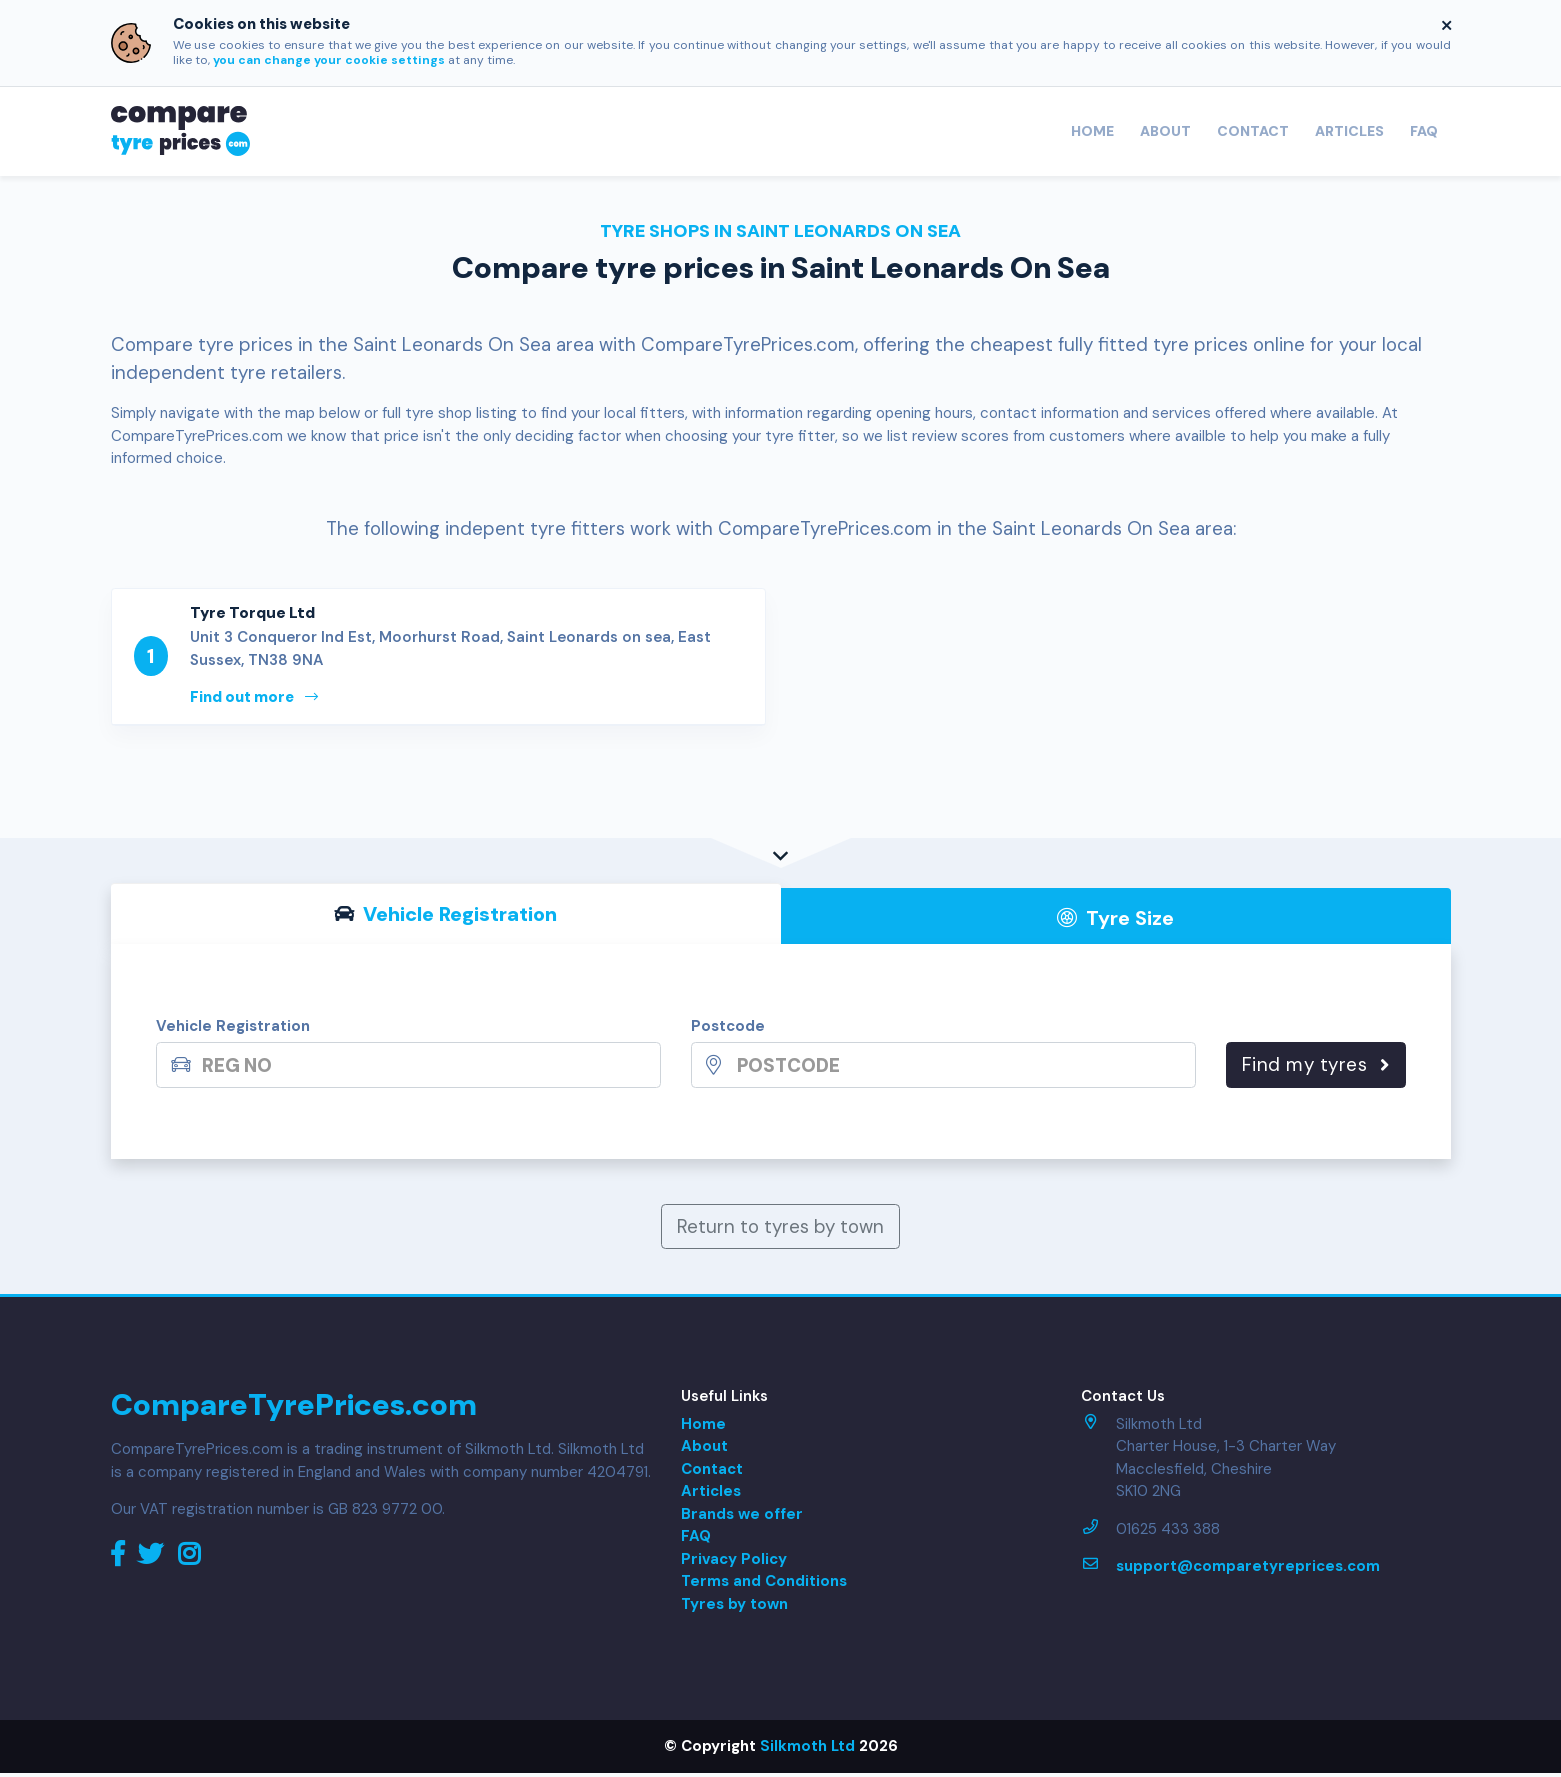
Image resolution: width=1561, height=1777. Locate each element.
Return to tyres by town (780, 1230)
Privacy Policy (734, 1563)
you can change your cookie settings (329, 60)
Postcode (728, 1031)
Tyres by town (734, 1608)
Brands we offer (742, 1518)
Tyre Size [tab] (1115, 922)
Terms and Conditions (764, 1585)
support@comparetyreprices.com (1248, 1570)
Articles (1349, 131)
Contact (1253, 131)
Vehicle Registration (233, 1031)
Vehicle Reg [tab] (445, 918)
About (1165, 131)
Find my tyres (1316, 1068)
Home (1092, 131)
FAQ (1424, 131)
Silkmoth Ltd (807, 1750)
